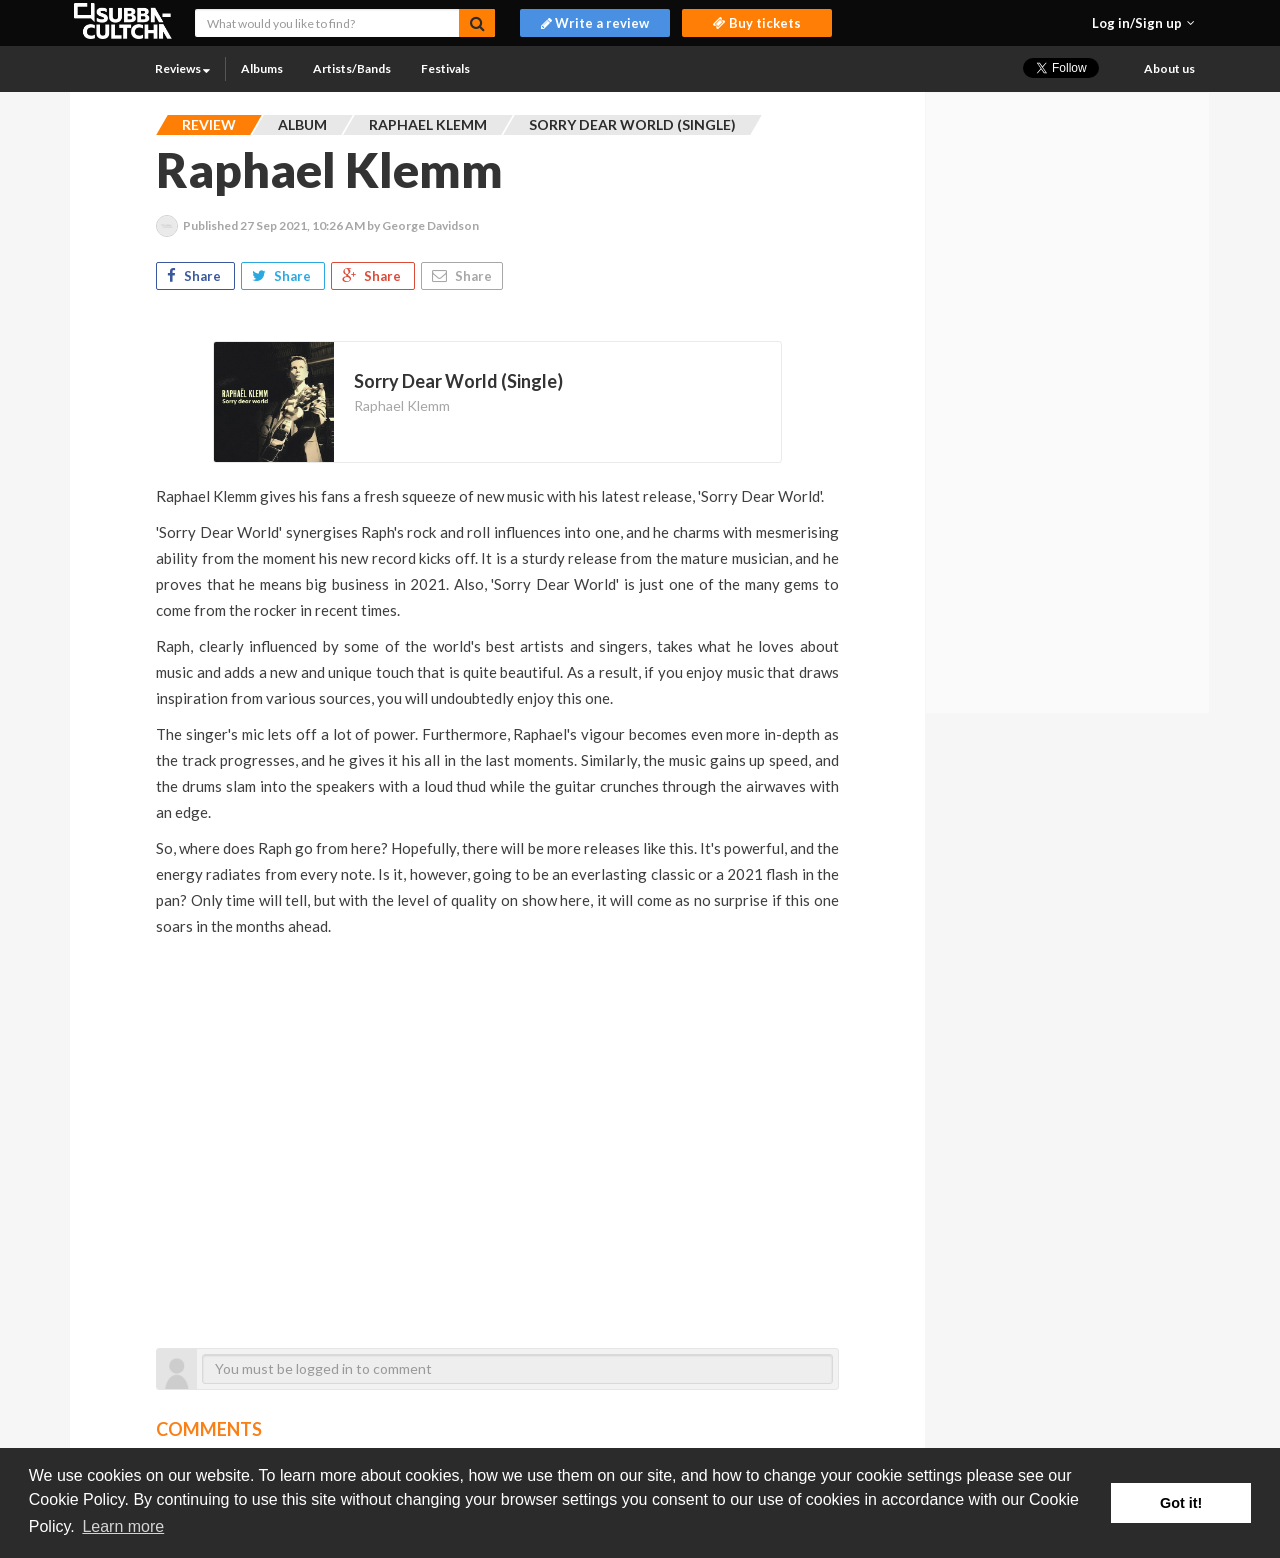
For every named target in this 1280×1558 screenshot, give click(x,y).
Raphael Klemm (402, 405)
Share (195, 276)
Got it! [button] (1181, 1503)
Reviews (182, 68)
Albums (262, 68)
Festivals (445, 68)
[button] (1143, 23)
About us (1169, 68)
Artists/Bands (352, 68)
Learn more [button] (123, 1526)
